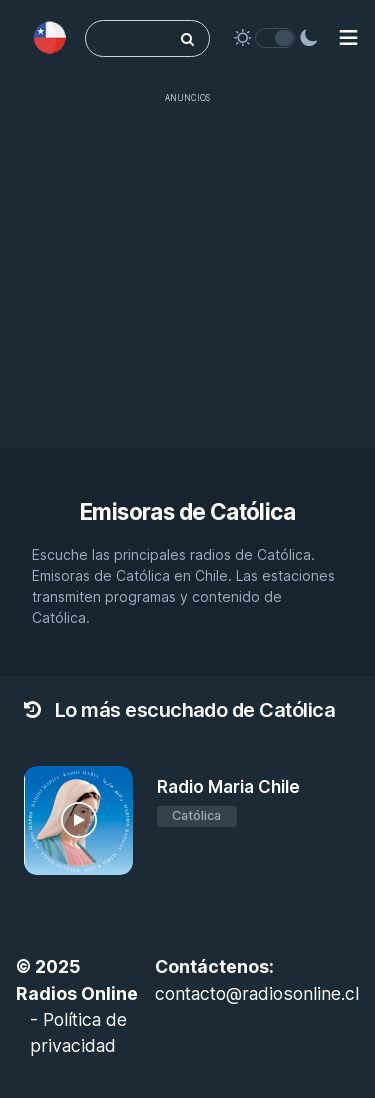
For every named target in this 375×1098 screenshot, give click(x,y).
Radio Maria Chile (228, 787)
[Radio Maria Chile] (78, 820)
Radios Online (77, 993)
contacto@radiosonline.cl (257, 993)
